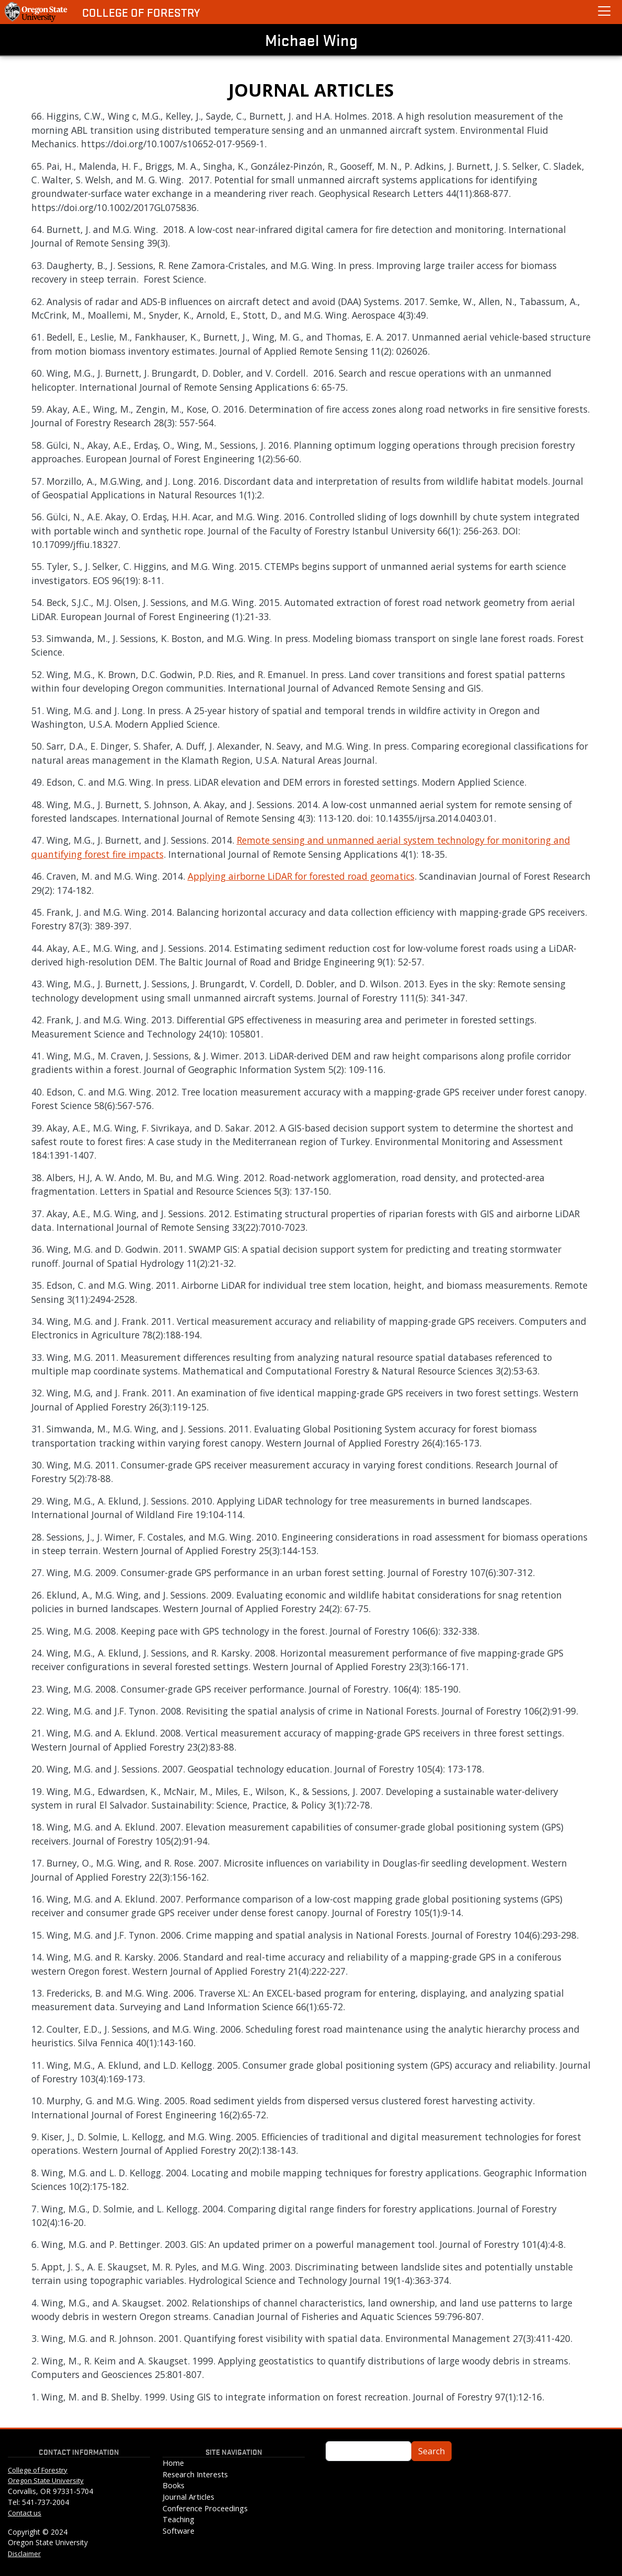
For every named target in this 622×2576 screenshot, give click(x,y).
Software (178, 2531)
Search (431, 2451)
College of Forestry (141, 12)
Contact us (24, 2512)
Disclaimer (24, 2553)
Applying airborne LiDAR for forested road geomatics (301, 876)
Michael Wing (311, 39)
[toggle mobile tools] (604, 11)
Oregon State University (46, 2480)
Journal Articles (188, 2497)
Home (173, 2463)
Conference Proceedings (205, 2508)
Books (174, 2485)
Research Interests (195, 2474)
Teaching (178, 2519)
